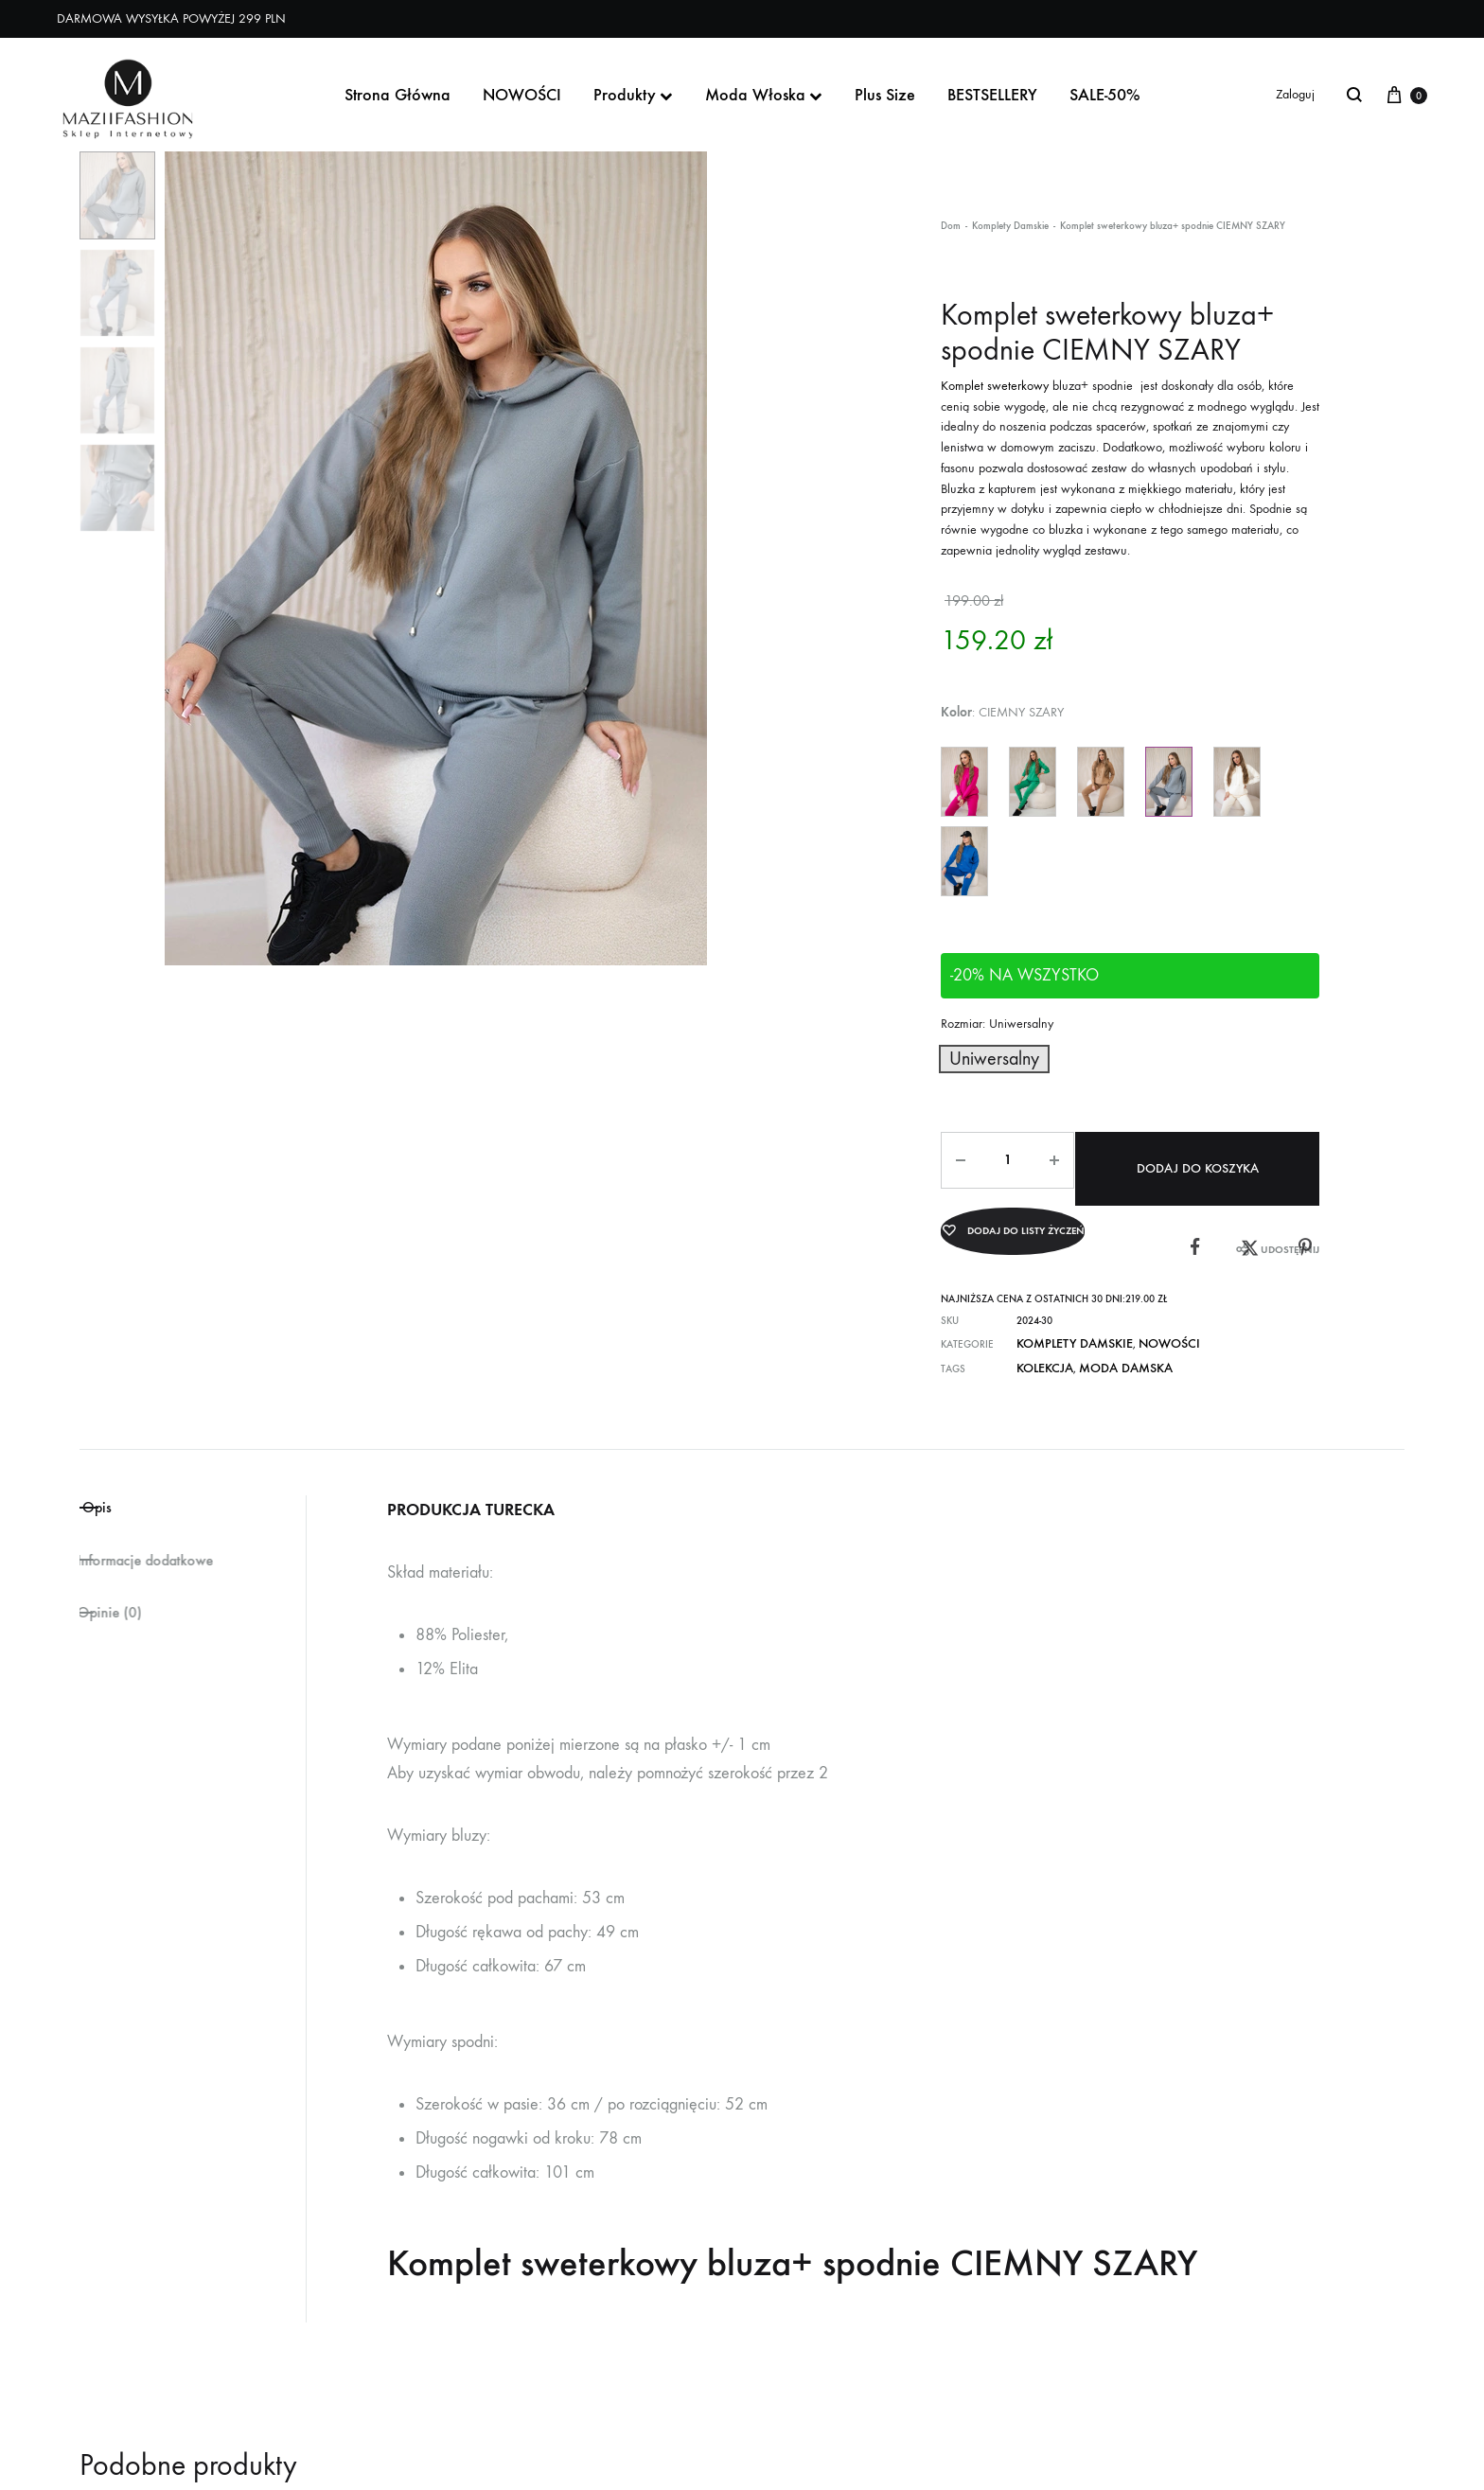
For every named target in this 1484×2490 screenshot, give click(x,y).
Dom (951, 226)
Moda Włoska (763, 94)
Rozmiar (997, 1023)
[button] (981, 1057)
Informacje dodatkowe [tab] (166, 1539)
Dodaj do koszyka (1201, 1154)
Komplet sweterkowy (995, 386)
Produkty (633, 94)
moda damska (1105, 1340)
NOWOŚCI (522, 94)
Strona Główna (397, 94)
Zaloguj (1295, 94)
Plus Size (885, 94)
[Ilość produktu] (1003, 1154)
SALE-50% (1104, 94)
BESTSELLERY (992, 94)
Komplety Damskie (1010, 226)
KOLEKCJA (1039, 1340)
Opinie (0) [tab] (119, 1596)
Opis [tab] (126, 1480)
